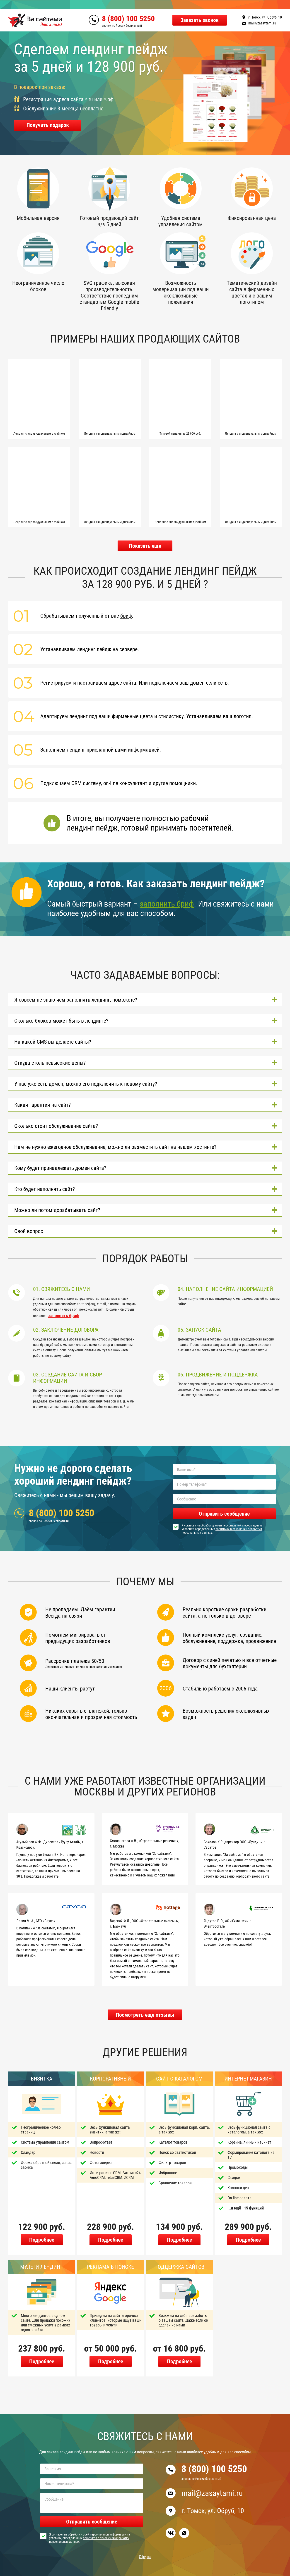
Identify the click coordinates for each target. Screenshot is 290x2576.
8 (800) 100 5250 (128, 18)
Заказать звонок (199, 20)
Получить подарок (48, 125)
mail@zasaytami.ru (262, 23)
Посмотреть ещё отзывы (145, 2015)
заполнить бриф (167, 904)
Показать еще (145, 546)
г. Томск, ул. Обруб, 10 (265, 17)
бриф (126, 616)
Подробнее (41, 2240)
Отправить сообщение (224, 1514)
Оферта (145, 2556)
